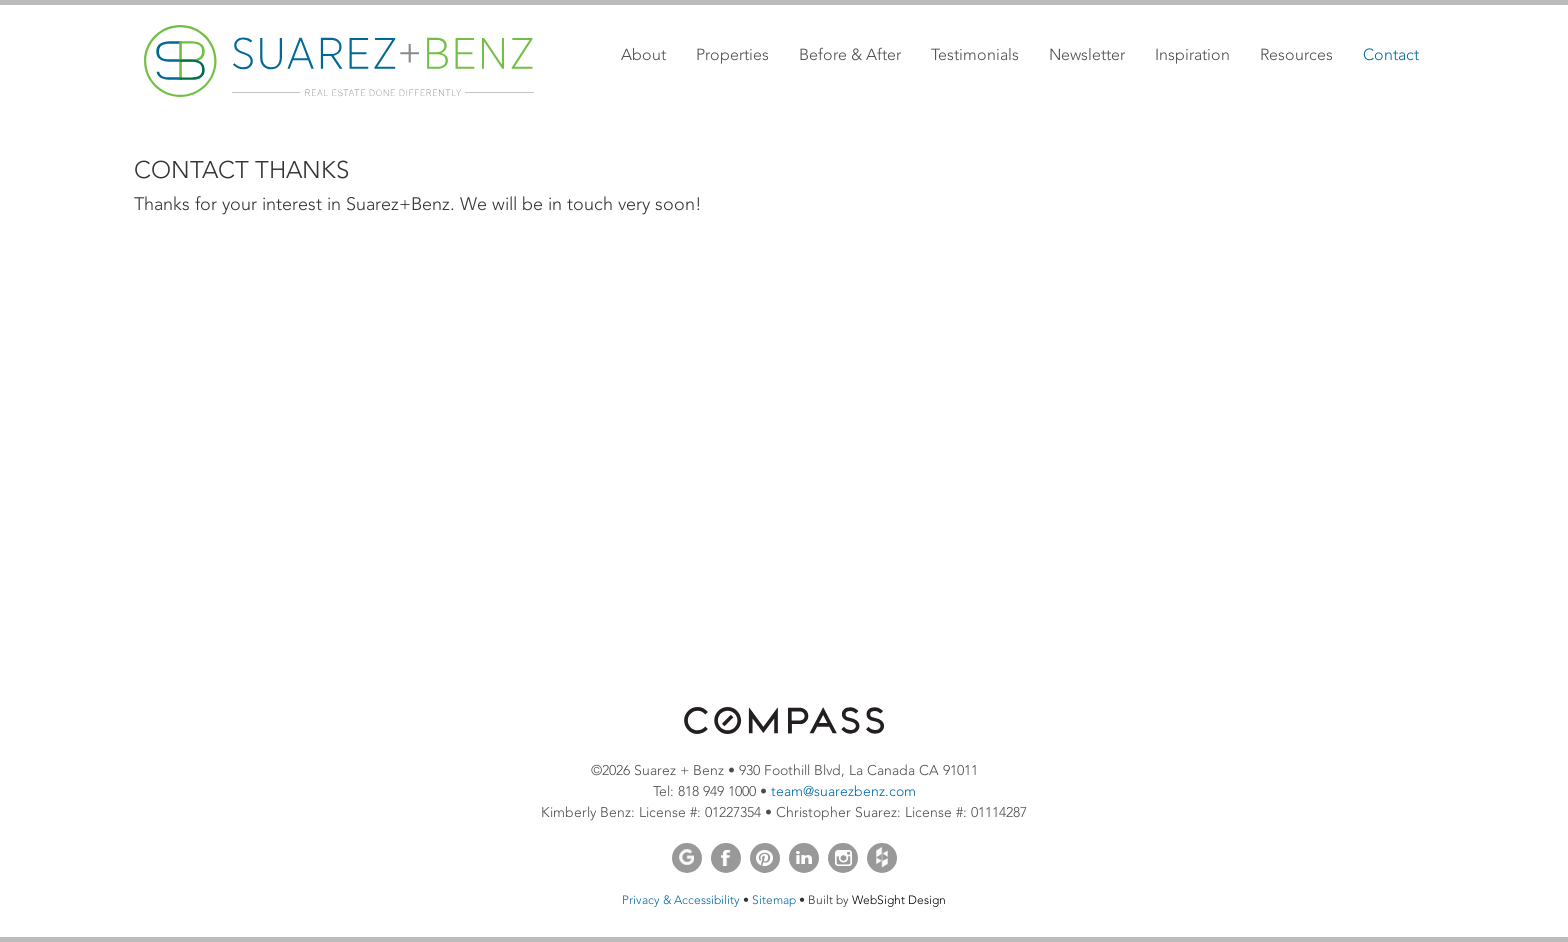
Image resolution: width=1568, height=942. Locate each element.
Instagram (843, 858)
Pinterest (765, 858)
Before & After (850, 54)
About (643, 54)
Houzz (882, 858)
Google (687, 858)
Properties (732, 54)
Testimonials (975, 54)
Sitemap (774, 900)
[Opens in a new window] (784, 729)
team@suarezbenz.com (843, 791)
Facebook (726, 858)
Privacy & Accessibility (681, 900)
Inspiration (1192, 54)
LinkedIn (804, 858)
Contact (1391, 54)
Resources (1296, 54)
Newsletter (1087, 54)
